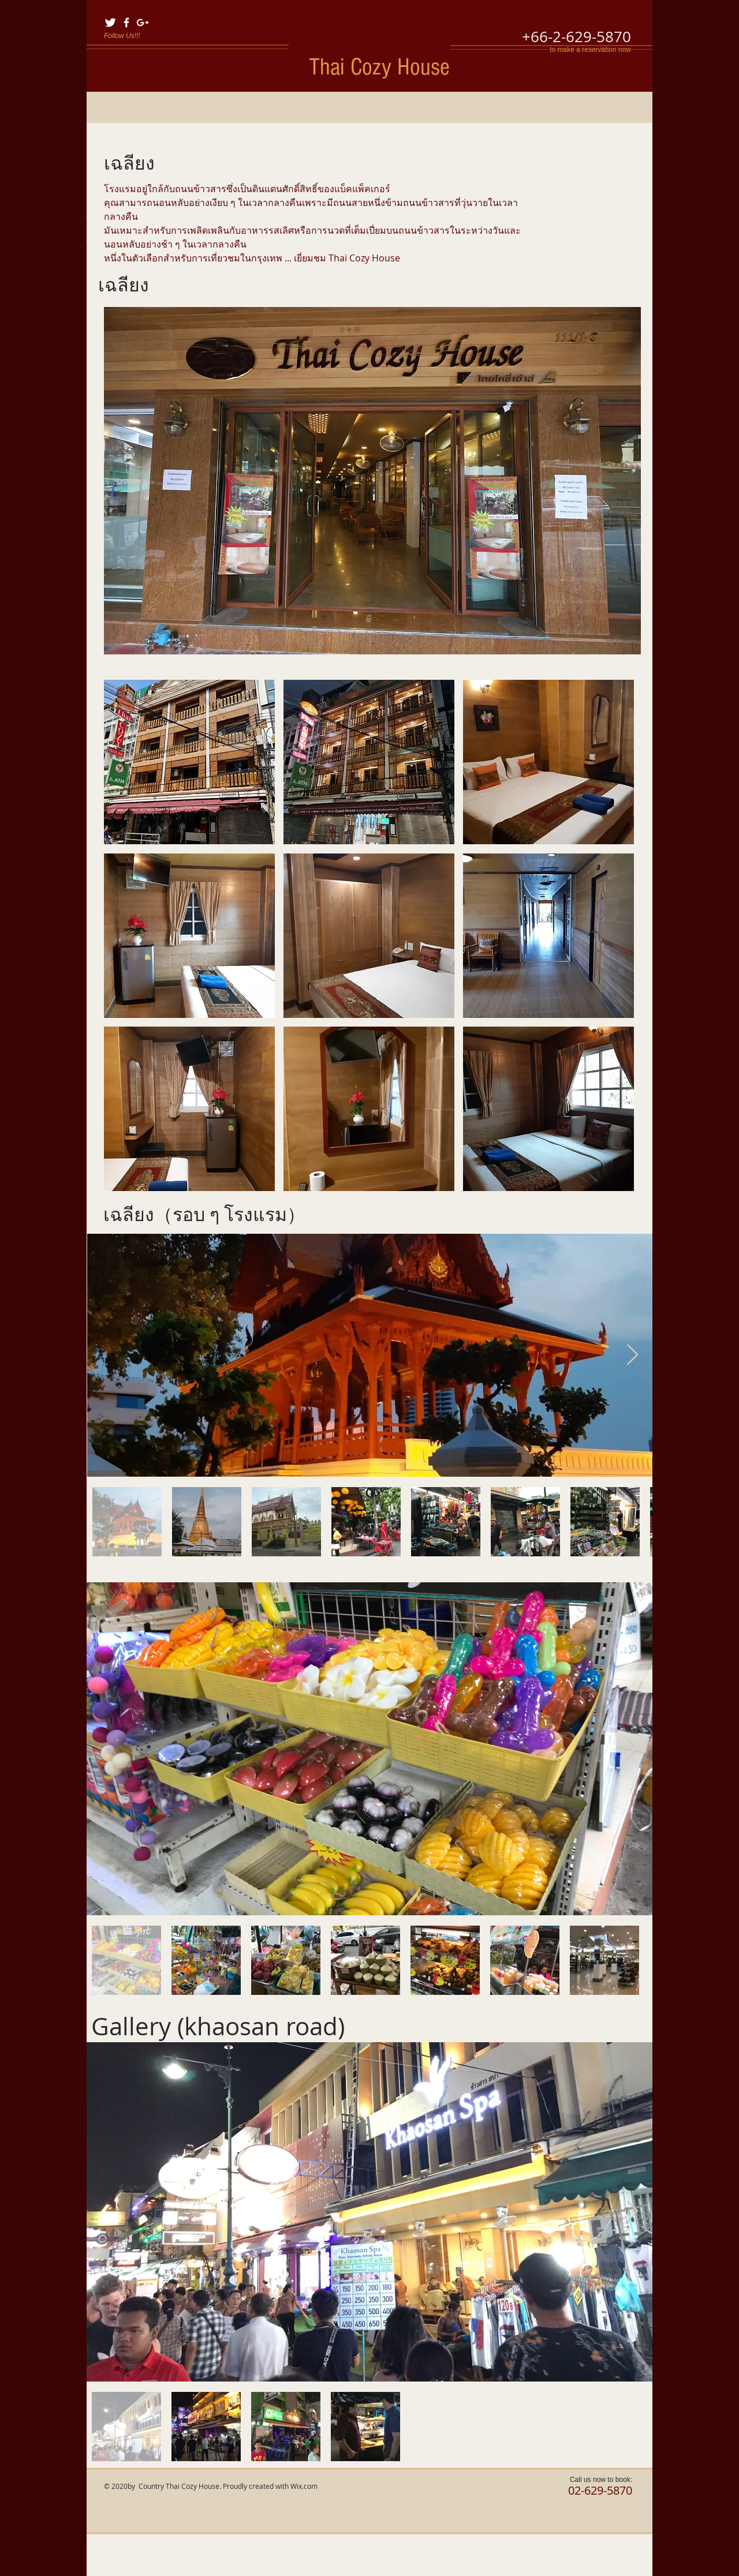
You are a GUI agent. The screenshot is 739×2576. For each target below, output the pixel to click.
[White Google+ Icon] (142, 22)
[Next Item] (632, 1355)
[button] (372, 480)
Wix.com (304, 2486)
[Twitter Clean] (110, 22)
